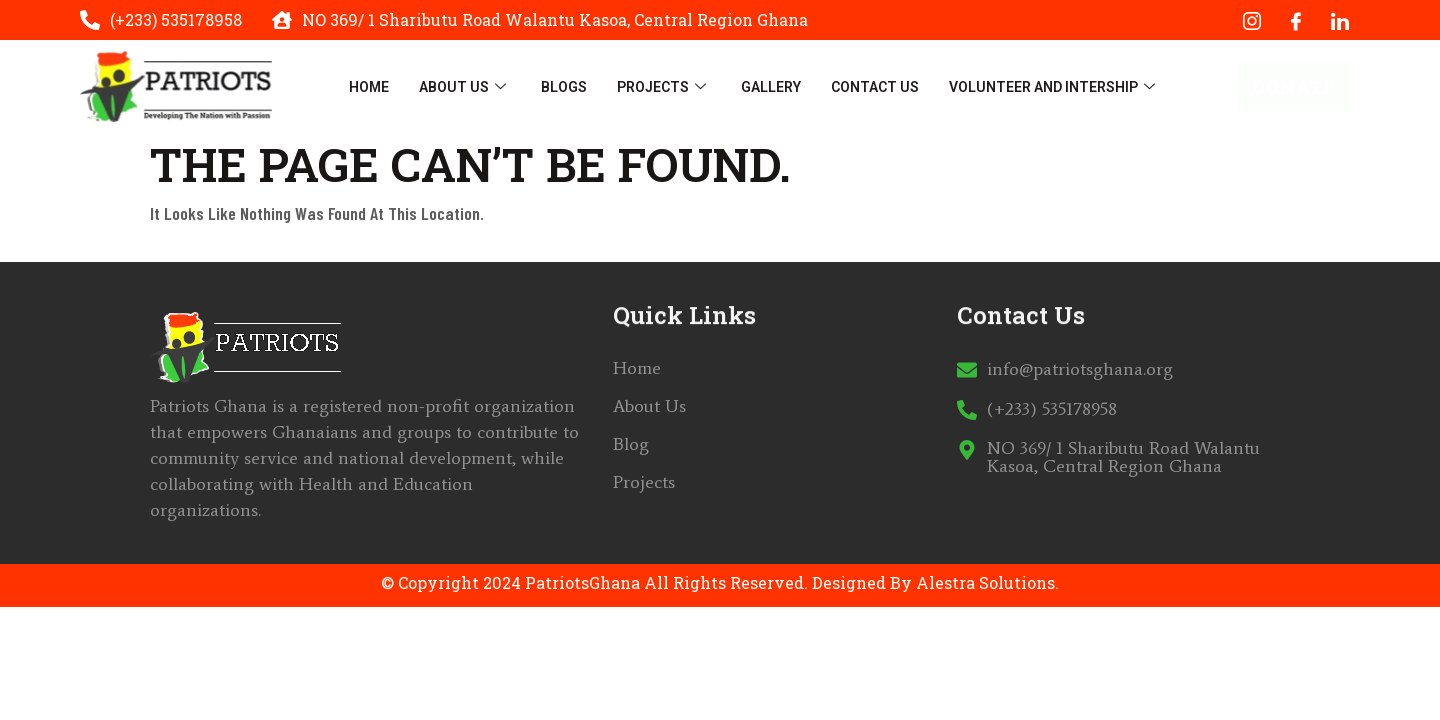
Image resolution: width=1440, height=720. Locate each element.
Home (369, 87)
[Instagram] (1252, 20)
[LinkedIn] (1340, 20)
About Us (465, 87)
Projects (664, 87)
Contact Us (875, 87)
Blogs (564, 87)
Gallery (771, 87)
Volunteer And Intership (1054, 87)
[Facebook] (1296, 20)
